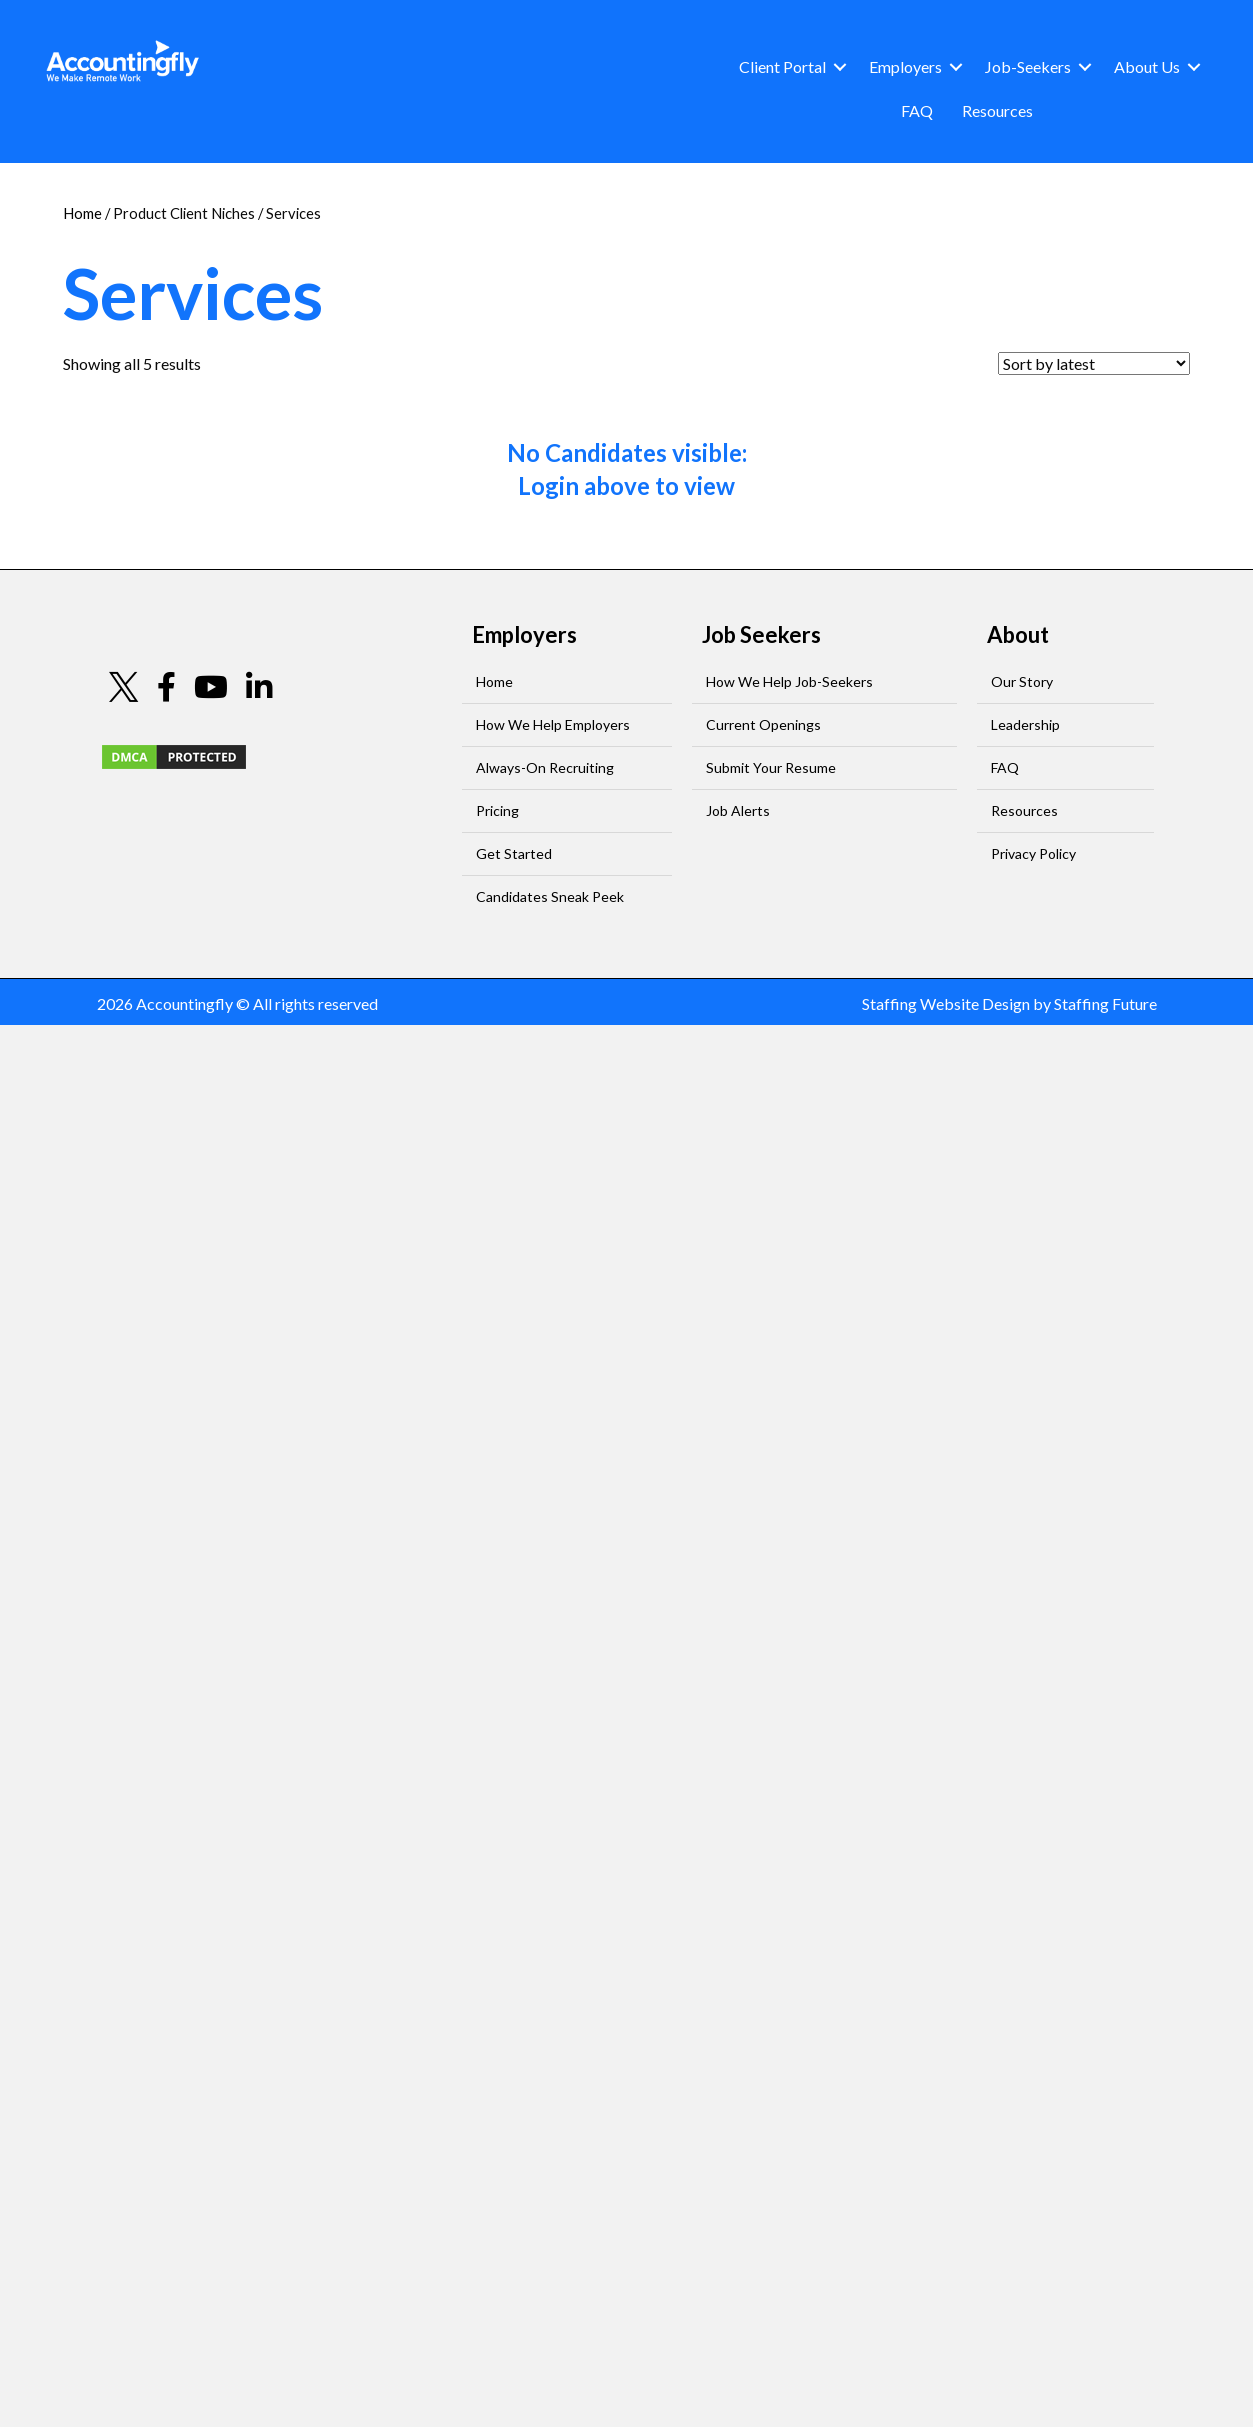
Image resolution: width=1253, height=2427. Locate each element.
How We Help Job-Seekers (789, 681)
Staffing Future (1105, 1003)
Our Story (1022, 681)
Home (82, 213)
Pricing (497, 810)
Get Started (514, 853)
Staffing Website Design (946, 1003)
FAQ (917, 110)
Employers (905, 66)
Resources (997, 110)
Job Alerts (738, 810)
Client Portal (782, 66)
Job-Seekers (1028, 66)
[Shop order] (1094, 363)
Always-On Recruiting (545, 767)
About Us (1147, 66)
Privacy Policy (1033, 853)
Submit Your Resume (771, 767)
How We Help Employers (553, 724)
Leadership (1025, 724)
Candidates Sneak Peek (550, 896)
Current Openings (763, 724)
